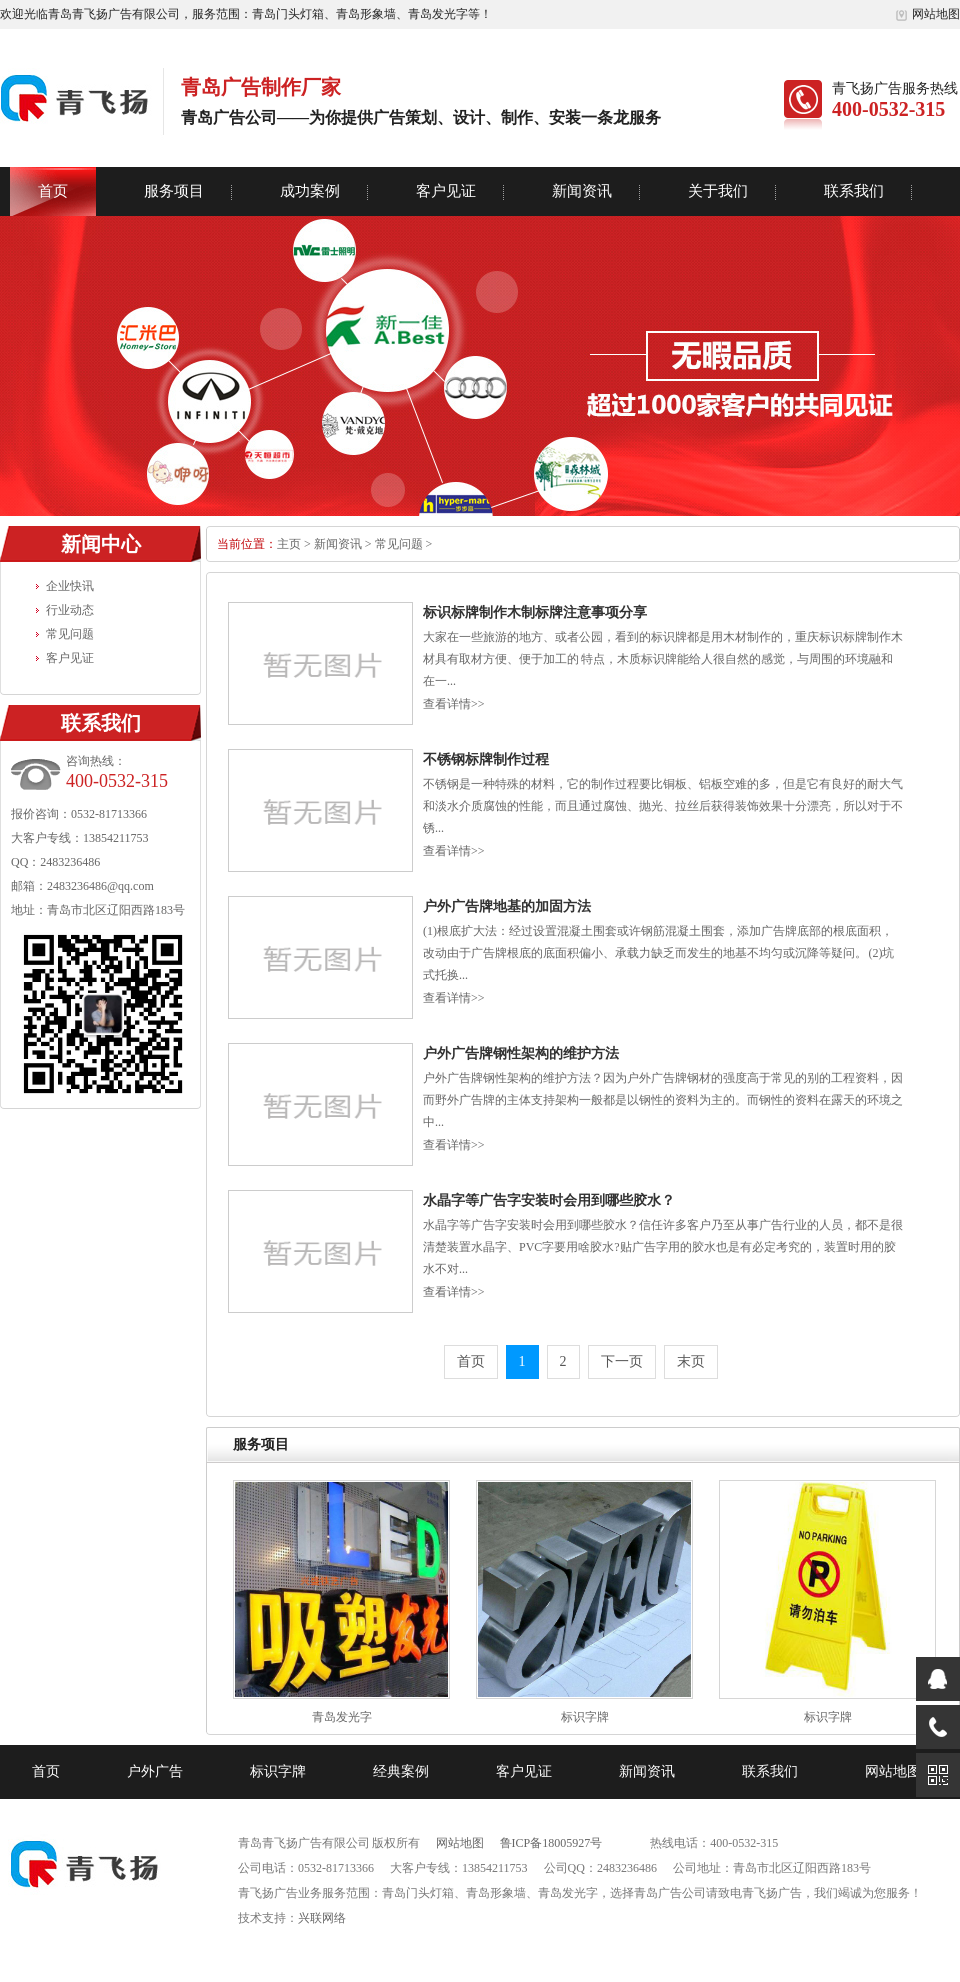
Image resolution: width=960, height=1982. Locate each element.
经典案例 (401, 1771)
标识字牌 (585, 1717)
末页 (691, 1361)
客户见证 (446, 191)
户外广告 (155, 1771)
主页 (289, 544)
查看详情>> (454, 704)
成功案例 (310, 191)
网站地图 (927, 14)
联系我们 (854, 191)
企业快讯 (70, 586)
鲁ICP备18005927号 (551, 1843)
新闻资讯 (582, 191)
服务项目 (174, 191)
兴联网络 (322, 1918)
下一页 (622, 1361)
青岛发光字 (342, 1717)
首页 (53, 191)
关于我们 (718, 191)
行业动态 (70, 610)
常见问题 (70, 634)
